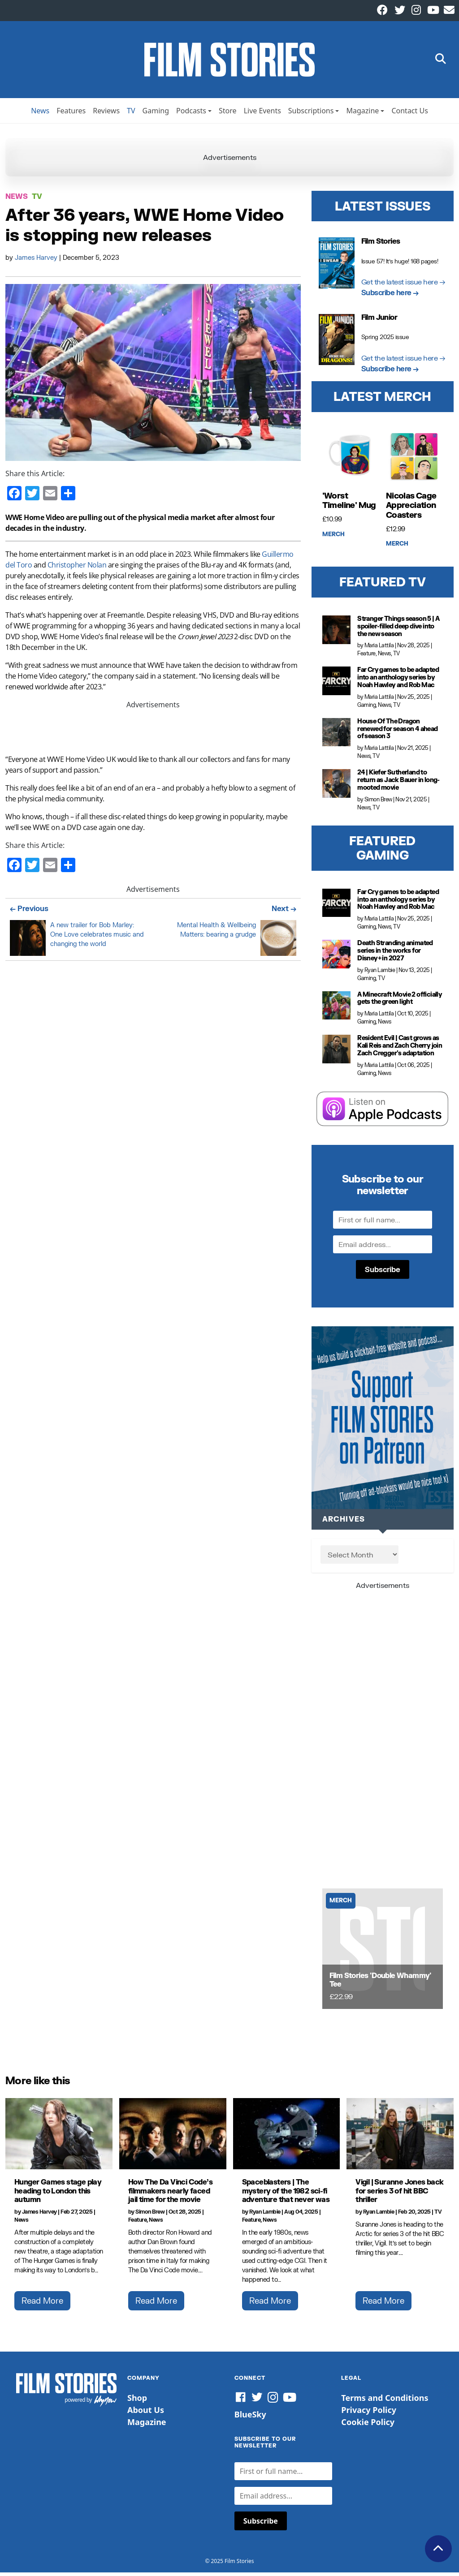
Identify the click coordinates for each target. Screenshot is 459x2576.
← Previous (29, 911)
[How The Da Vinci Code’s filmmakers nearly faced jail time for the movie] (172, 2137)
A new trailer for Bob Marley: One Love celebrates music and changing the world (97, 938)
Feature (366, 657)
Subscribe (382, 1273)
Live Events (262, 114)
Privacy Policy (368, 2413)
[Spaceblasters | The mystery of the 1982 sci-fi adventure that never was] (286, 2137)
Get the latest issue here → (403, 285)
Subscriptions (311, 114)
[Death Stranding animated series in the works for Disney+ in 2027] (336, 957)
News (40, 114)
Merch (333, 538)
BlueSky (250, 2418)
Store (228, 114)
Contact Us (409, 114)
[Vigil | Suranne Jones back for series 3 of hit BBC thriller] (400, 2137)
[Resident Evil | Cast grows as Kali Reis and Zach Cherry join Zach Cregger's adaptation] (336, 1052)
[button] (440, 61)
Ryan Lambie (379, 973)
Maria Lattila (379, 649)
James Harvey (37, 261)
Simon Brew (378, 803)
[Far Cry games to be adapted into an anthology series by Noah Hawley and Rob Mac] (336, 685)
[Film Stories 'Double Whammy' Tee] (382, 1952)
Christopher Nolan (77, 568)
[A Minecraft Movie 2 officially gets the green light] (336, 1009)
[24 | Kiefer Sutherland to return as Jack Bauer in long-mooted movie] (336, 787)
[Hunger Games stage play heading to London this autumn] (59, 2137)
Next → (284, 911)
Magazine (362, 114)
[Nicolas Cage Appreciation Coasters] (414, 459)
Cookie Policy (367, 2426)
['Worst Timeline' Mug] (350, 459)
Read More (42, 2304)
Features (71, 114)
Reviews (106, 114)
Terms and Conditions (384, 2401)
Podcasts (191, 114)
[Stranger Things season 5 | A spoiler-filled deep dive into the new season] (336, 633)
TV (131, 114)
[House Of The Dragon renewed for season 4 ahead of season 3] (336, 736)
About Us (145, 2413)
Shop (137, 2401)
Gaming (156, 114)
